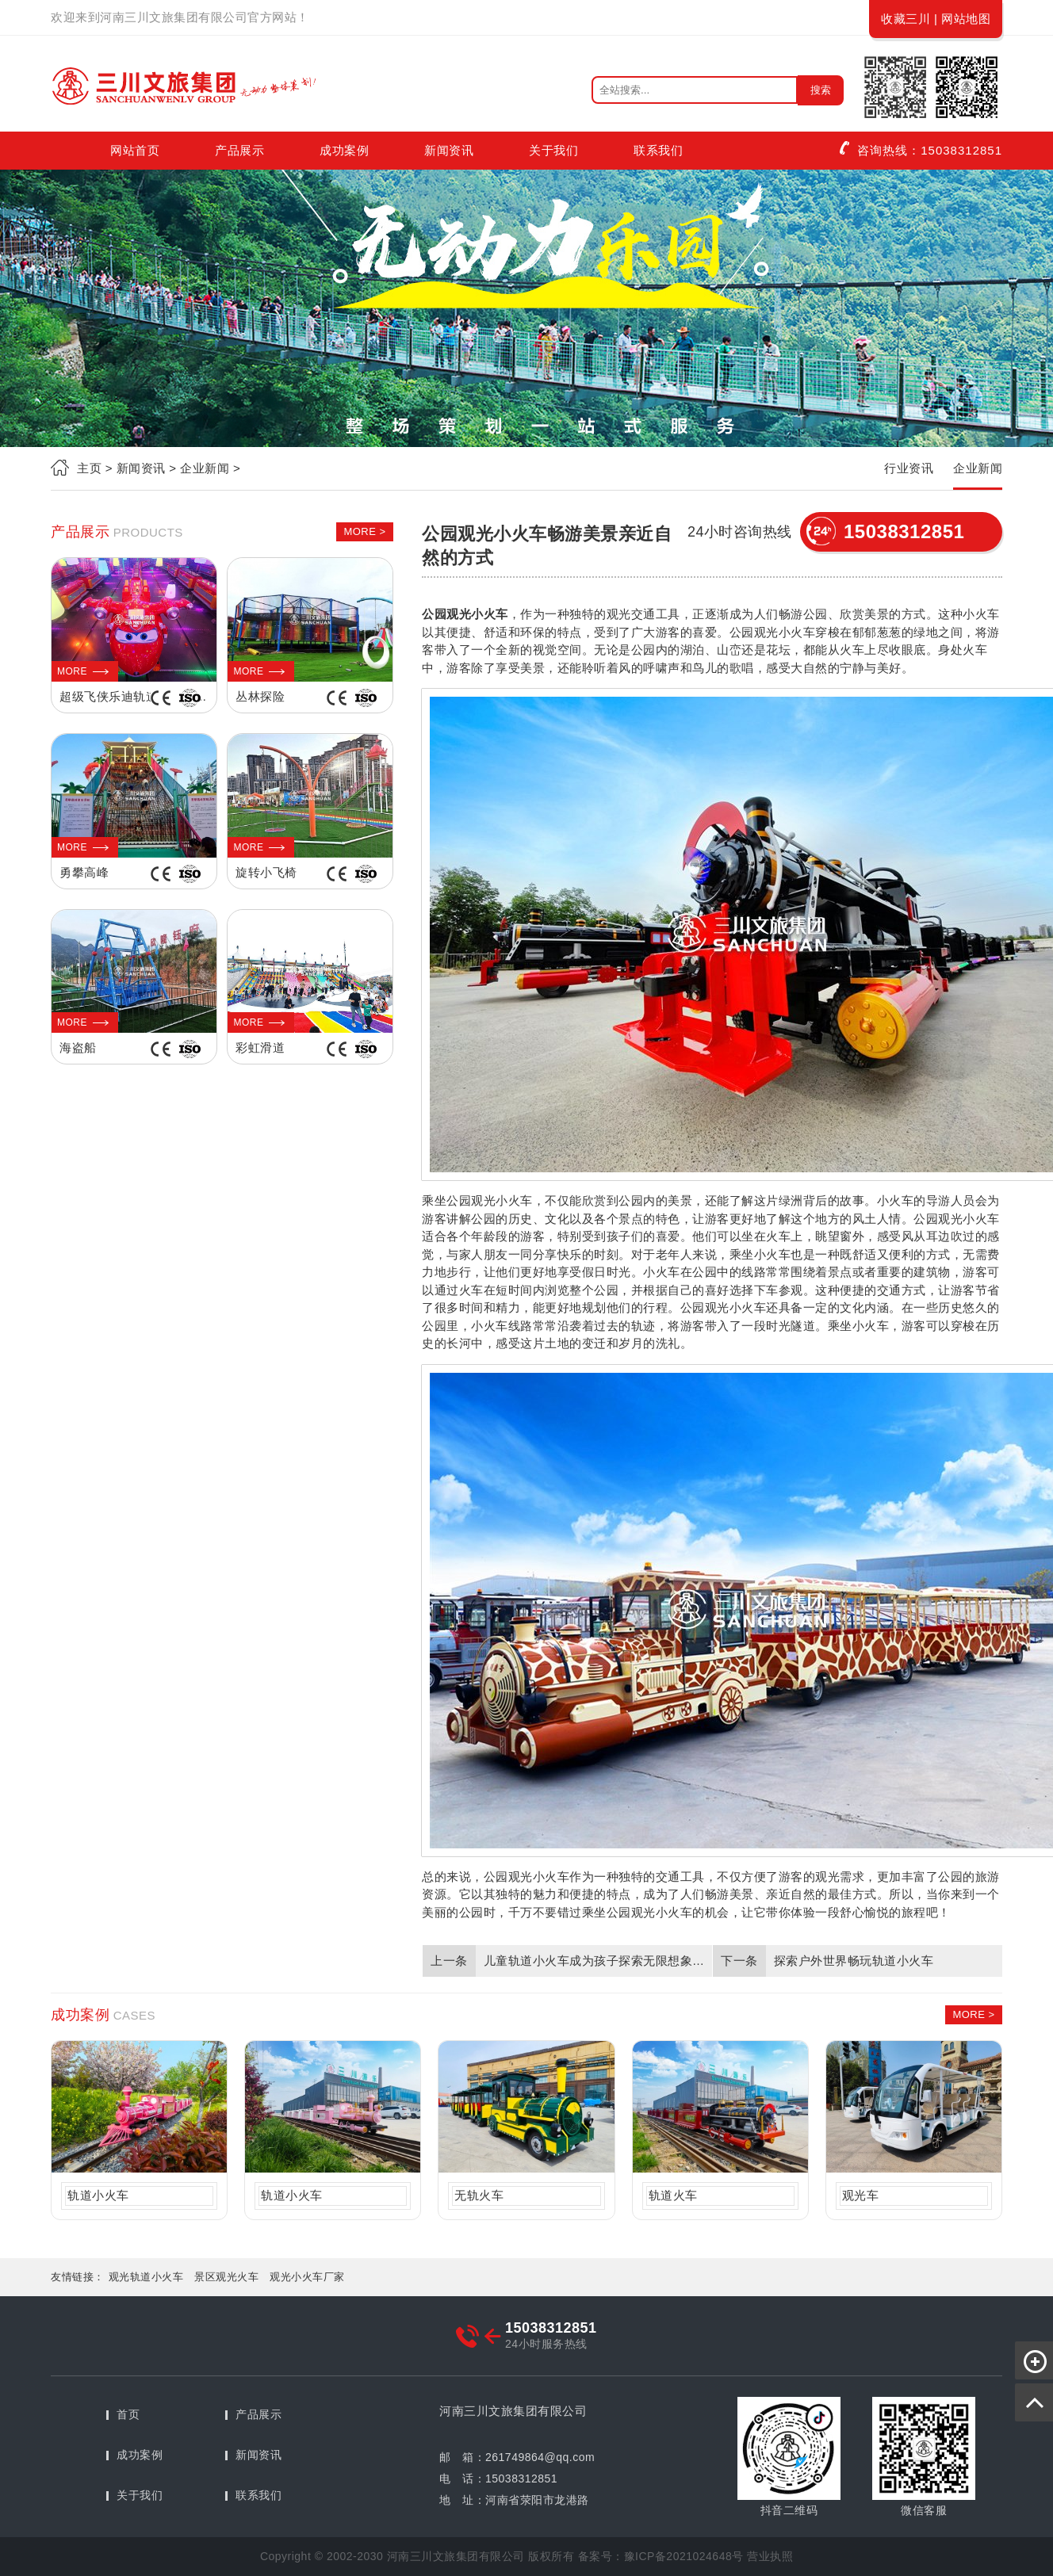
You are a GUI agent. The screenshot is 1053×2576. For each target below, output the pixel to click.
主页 (89, 468)
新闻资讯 (448, 150)
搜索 (820, 90)
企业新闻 (977, 468)
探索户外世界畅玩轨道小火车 (854, 1960)
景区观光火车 (226, 2277)
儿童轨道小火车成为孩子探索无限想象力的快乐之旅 (596, 1960)
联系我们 (658, 150)
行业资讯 (908, 468)
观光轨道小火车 (146, 2277)
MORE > (364, 531)
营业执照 (770, 2556)
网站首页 (134, 150)
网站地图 (965, 18)
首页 (128, 2414)
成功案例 (344, 150)
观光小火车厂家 (307, 2277)
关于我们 (553, 150)
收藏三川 (905, 18)
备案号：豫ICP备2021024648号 (661, 2556)
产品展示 (239, 150)
